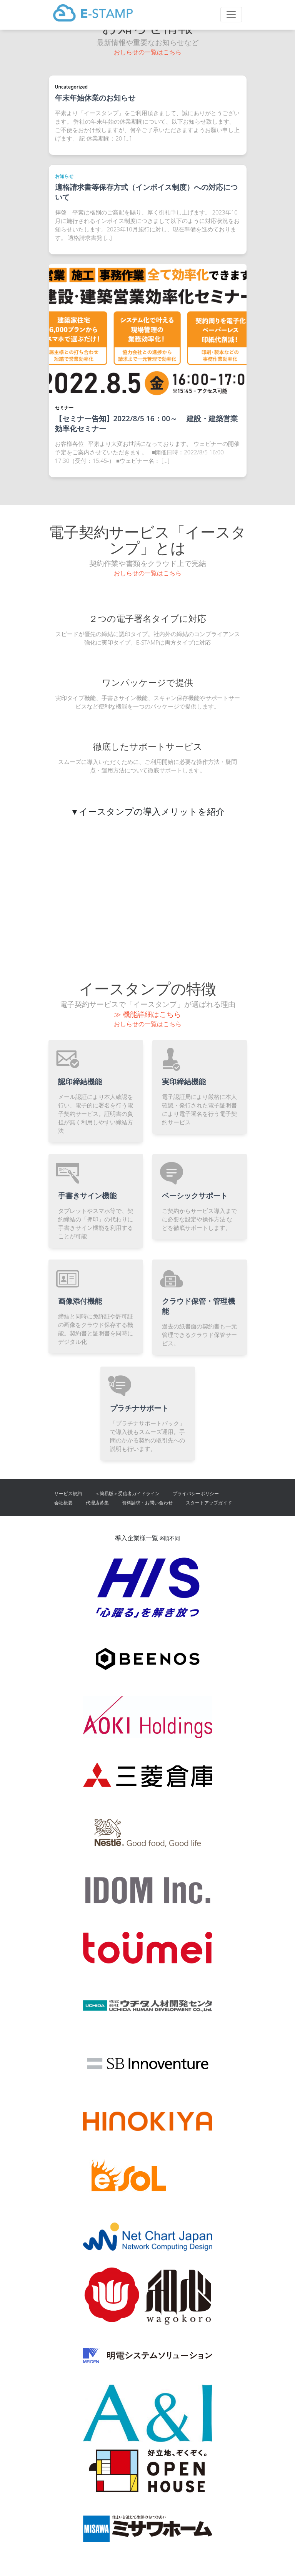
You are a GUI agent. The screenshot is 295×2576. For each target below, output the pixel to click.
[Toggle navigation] (231, 14)
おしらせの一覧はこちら (148, 52)
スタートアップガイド (209, 1502)
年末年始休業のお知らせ (95, 98)
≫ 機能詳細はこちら (148, 1014)
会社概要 (63, 1502)
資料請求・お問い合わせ (147, 1502)
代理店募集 (97, 1502)
